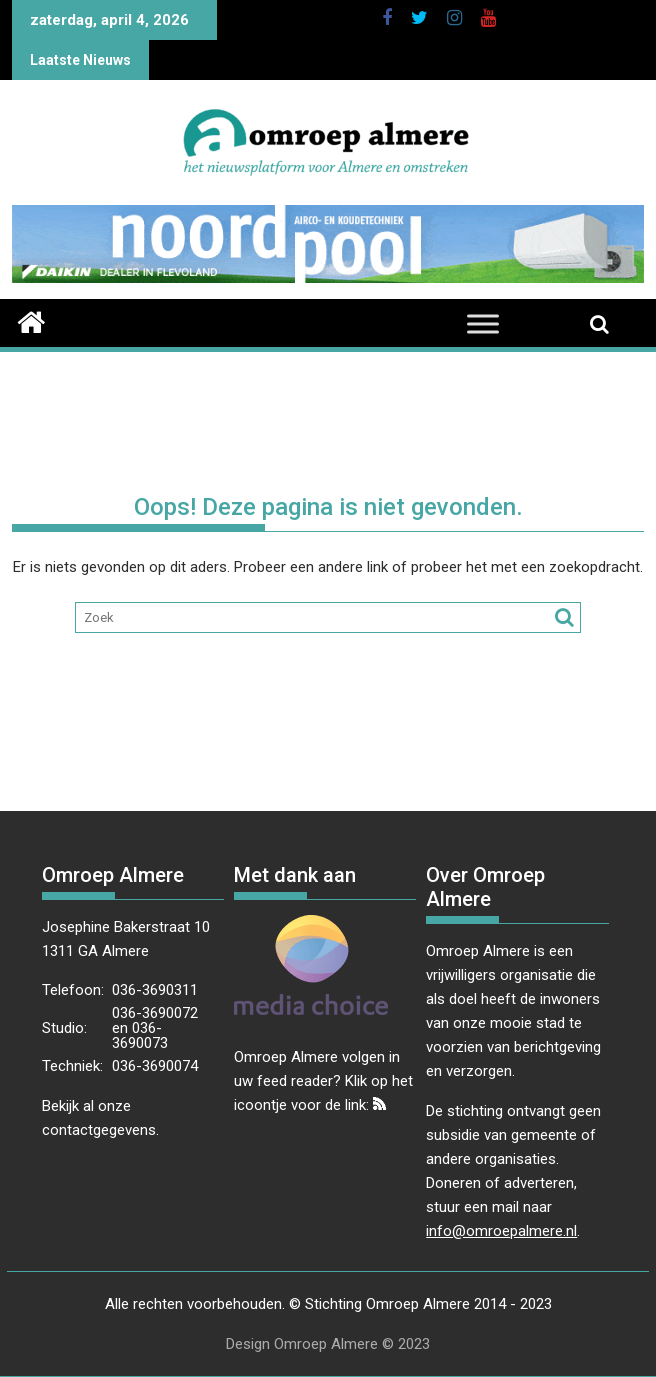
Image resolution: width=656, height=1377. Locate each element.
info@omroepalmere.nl (501, 1231)
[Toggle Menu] (483, 324)
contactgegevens (99, 1130)
